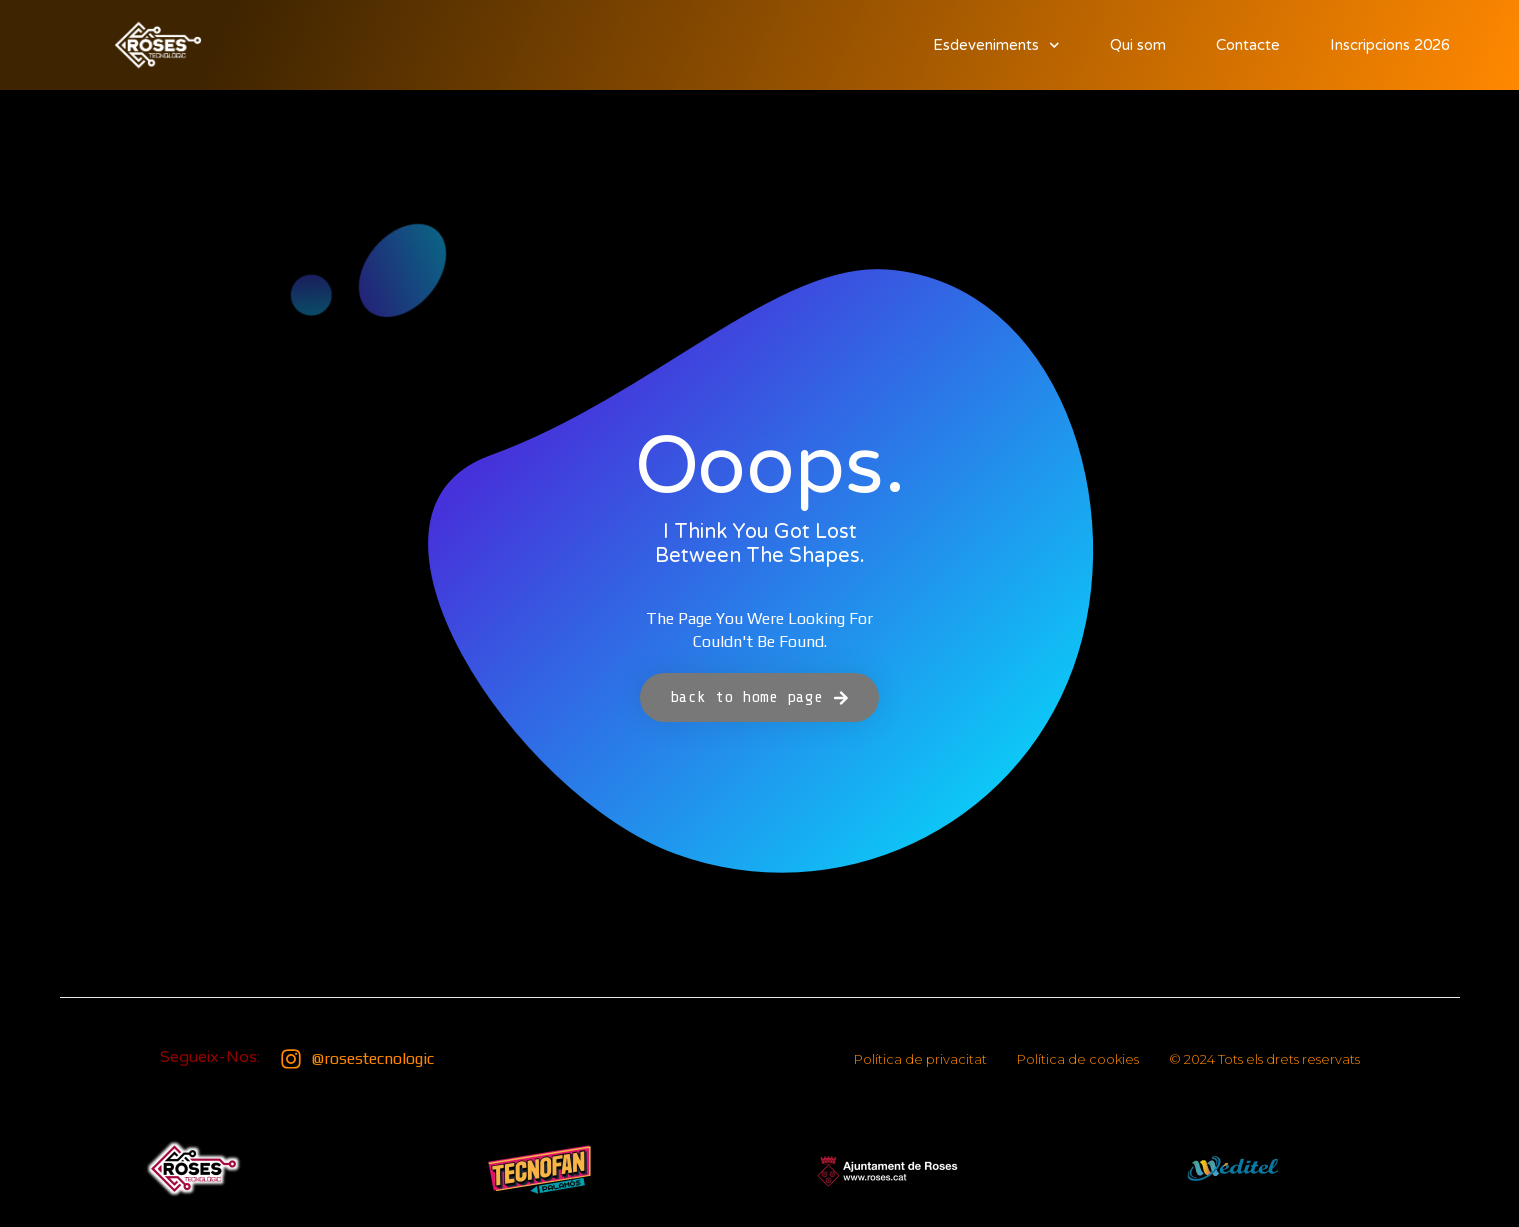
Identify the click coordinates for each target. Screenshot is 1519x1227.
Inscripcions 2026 (1390, 45)
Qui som (1138, 45)
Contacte (1248, 45)
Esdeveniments (996, 45)
